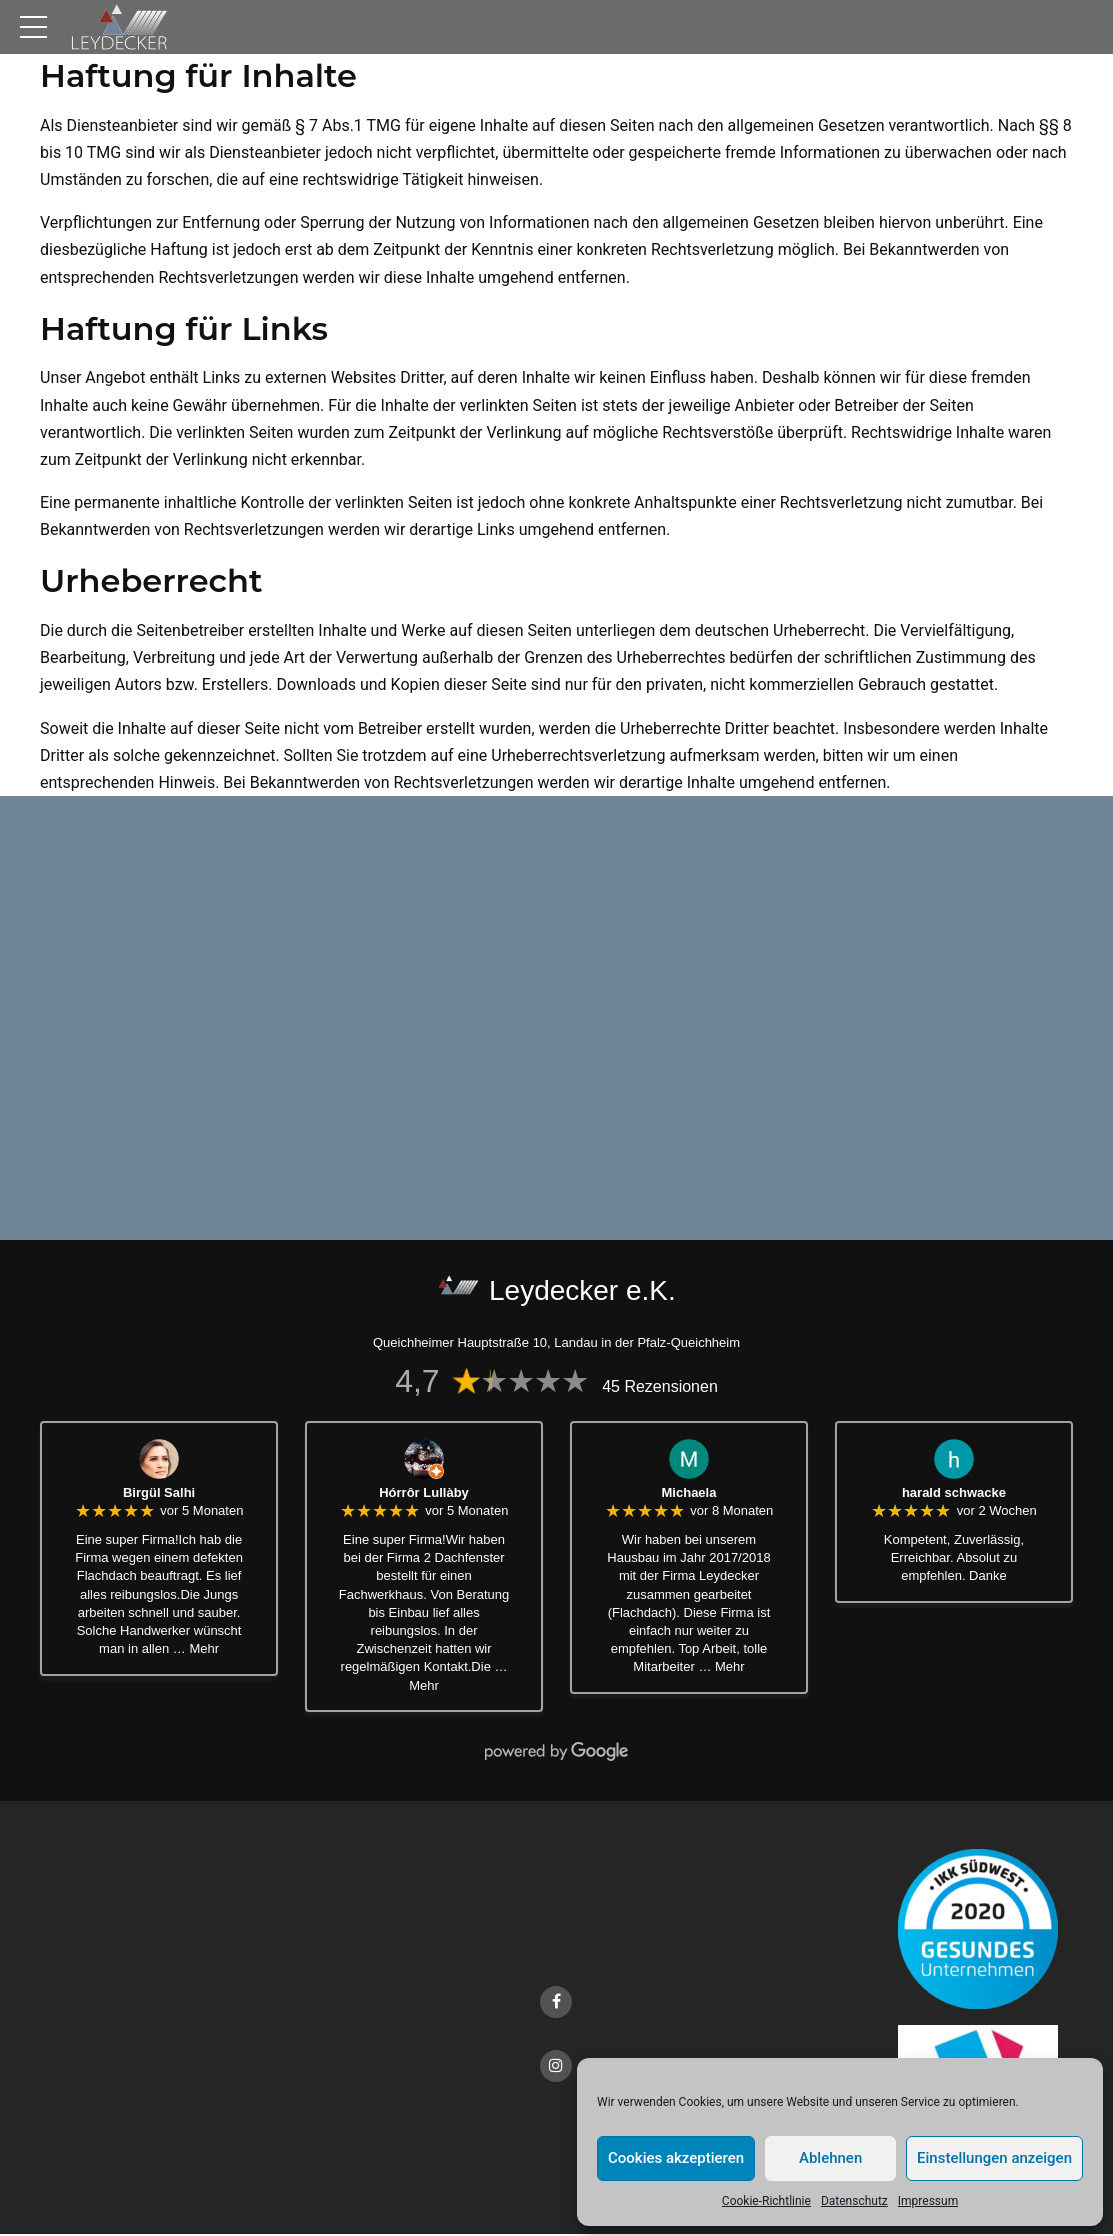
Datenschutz (854, 2201)
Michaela (689, 1494)
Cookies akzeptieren (676, 2158)
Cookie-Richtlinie (766, 2201)
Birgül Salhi (159, 1494)
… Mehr (196, 1650)
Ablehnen (830, 2158)
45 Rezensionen (660, 1388)
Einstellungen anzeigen (994, 2158)
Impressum (928, 2201)
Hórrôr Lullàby (424, 1494)
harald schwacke (954, 1494)
